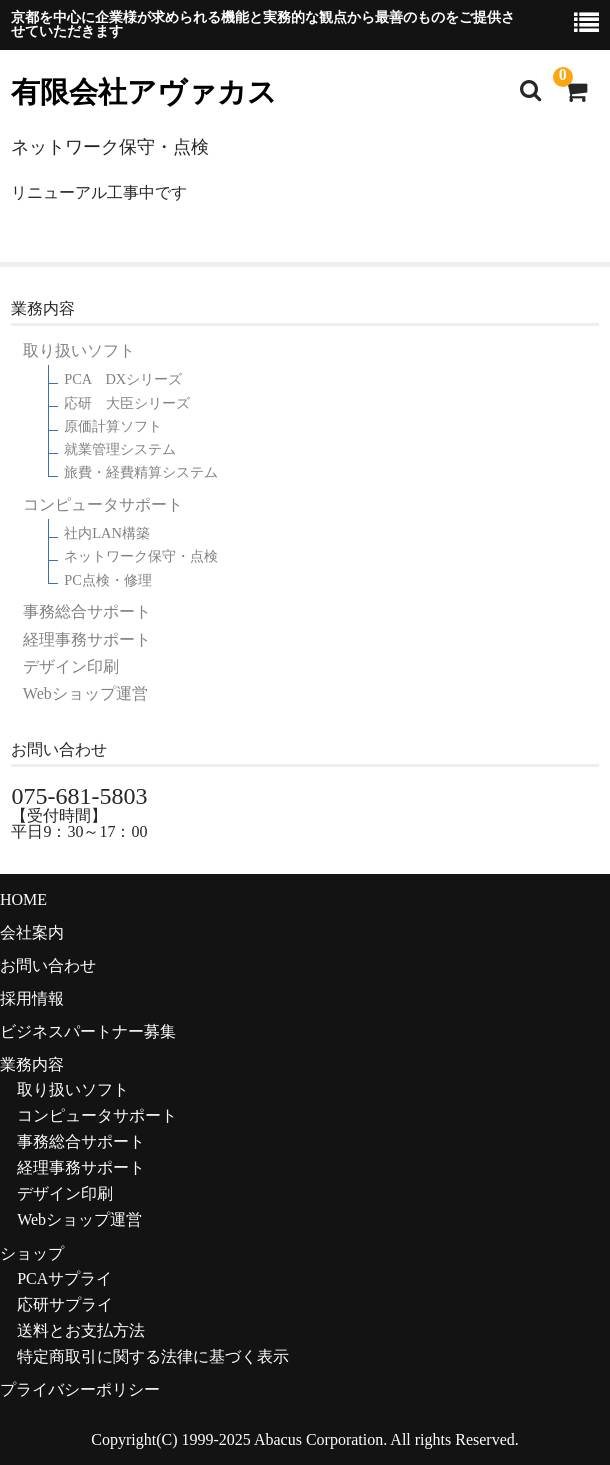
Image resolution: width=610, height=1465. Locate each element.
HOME (23, 899)
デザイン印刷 (71, 667)
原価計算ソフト (113, 426)
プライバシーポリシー (80, 1389)
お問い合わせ (48, 965)
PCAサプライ (64, 1278)
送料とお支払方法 (81, 1330)
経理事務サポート (87, 640)
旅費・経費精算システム (141, 472)
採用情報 (32, 998)
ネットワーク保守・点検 (141, 556)
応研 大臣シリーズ (127, 403)
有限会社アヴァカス (144, 92)
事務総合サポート (87, 612)
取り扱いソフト (79, 351)
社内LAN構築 (107, 533)
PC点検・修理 (108, 580)
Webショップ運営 (85, 694)
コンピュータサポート (103, 505)
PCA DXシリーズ (123, 379)
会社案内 (32, 932)
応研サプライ (65, 1304)
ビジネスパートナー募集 (88, 1031)
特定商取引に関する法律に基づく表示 (153, 1356)
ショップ (32, 1253)
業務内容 (32, 1064)
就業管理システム (120, 449)
